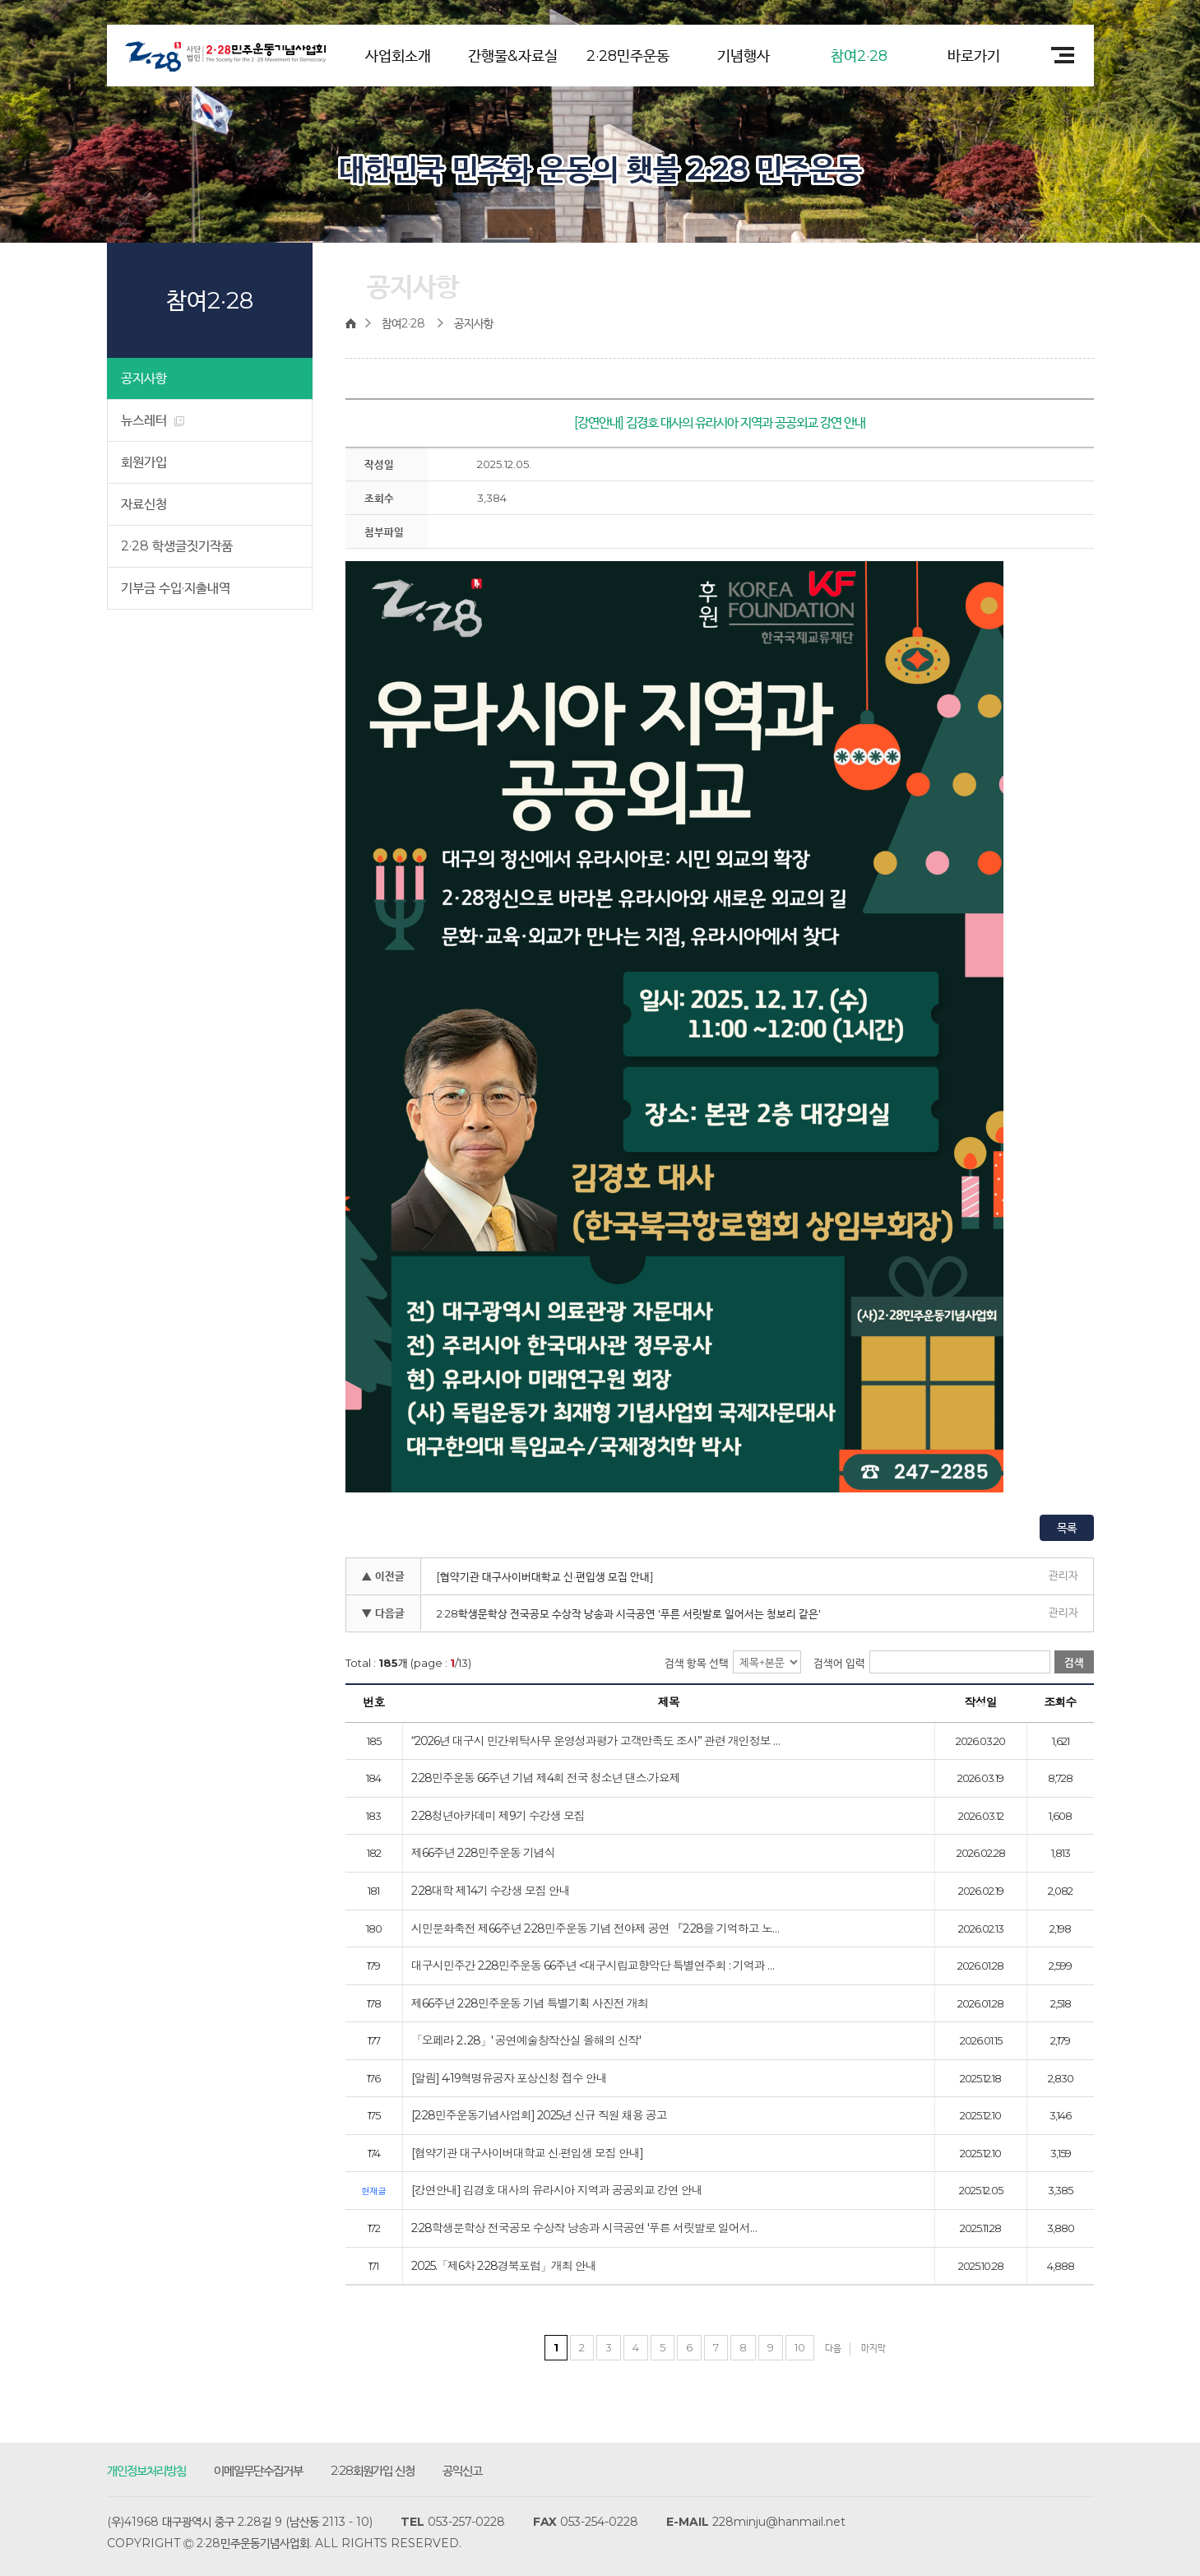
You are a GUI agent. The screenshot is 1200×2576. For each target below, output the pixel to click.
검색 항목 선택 (697, 1662)
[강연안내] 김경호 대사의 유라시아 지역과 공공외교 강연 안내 (556, 2191)
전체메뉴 (1057, 55)
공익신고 (462, 2470)
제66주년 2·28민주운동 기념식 (483, 1853)
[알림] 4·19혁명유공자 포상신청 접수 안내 (509, 2079)
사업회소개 (398, 56)
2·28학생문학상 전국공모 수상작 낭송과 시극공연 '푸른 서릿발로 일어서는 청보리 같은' (629, 1613)
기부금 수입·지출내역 (175, 588)
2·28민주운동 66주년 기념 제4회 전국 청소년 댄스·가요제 (545, 1778)
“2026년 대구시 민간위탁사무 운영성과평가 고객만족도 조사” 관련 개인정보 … (595, 1741)
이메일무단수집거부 (258, 2470)
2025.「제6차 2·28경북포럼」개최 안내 (503, 2266)
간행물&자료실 (513, 56)
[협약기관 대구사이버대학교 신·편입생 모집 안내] (545, 1576)
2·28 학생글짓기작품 (177, 546)
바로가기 (973, 56)
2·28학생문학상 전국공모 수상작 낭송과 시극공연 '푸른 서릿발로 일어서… (584, 2228)
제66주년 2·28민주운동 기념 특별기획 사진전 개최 (529, 2004)
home (355, 323)
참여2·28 (859, 56)
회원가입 (144, 462)
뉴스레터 (152, 420)
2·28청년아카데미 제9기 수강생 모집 (498, 1816)
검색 (1074, 1662)
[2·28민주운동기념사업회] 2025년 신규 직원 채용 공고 (539, 2116)
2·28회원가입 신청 (373, 2470)
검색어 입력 (839, 1662)
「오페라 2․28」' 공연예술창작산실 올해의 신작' (526, 2041)
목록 (1067, 1527)
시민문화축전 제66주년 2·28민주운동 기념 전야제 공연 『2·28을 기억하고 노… (595, 1929)
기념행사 (743, 56)
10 (800, 2347)
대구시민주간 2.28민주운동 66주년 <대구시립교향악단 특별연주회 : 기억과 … (592, 1966)
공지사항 (144, 378)
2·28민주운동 (627, 56)
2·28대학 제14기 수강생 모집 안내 (490, 1891)
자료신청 (144, 504)
